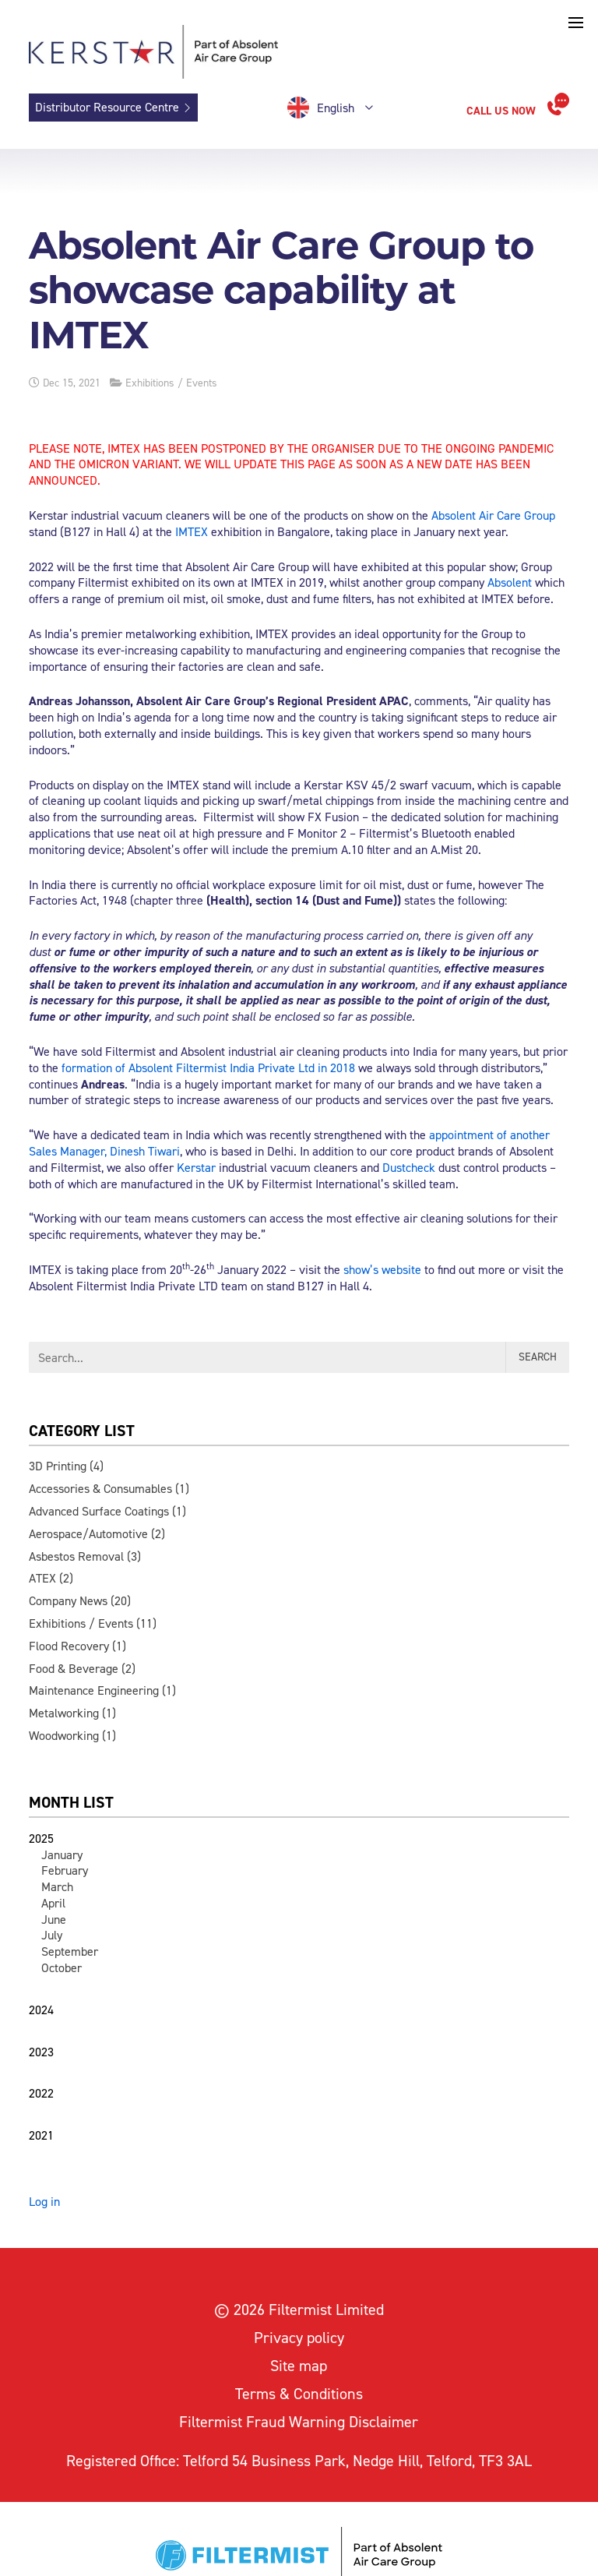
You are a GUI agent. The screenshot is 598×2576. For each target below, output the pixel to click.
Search (538, 1357)
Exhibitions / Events (171, 383)
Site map (298, 2365)
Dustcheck (408, 1167)
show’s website (382, 1270)
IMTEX (191, 532)
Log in (44, 2201)
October (61, 1968)
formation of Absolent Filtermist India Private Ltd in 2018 (208, 1068)
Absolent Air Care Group (493, 515)
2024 (41, 2010)
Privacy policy (299, 2337)
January (62, 1855)
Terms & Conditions (299, 2394)
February (64, 1870)
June (53, 1919)
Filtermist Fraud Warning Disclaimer (298, 2422)
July (51, 1935)
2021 (41, 2135)
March (57, 1887)
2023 (41, 2052)
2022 (41, 2093)
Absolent (509, 582)
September (69, 1951)
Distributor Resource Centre (107, 107)
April (53, 1903)
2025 (41, 1838)
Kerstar (196, 1167)
